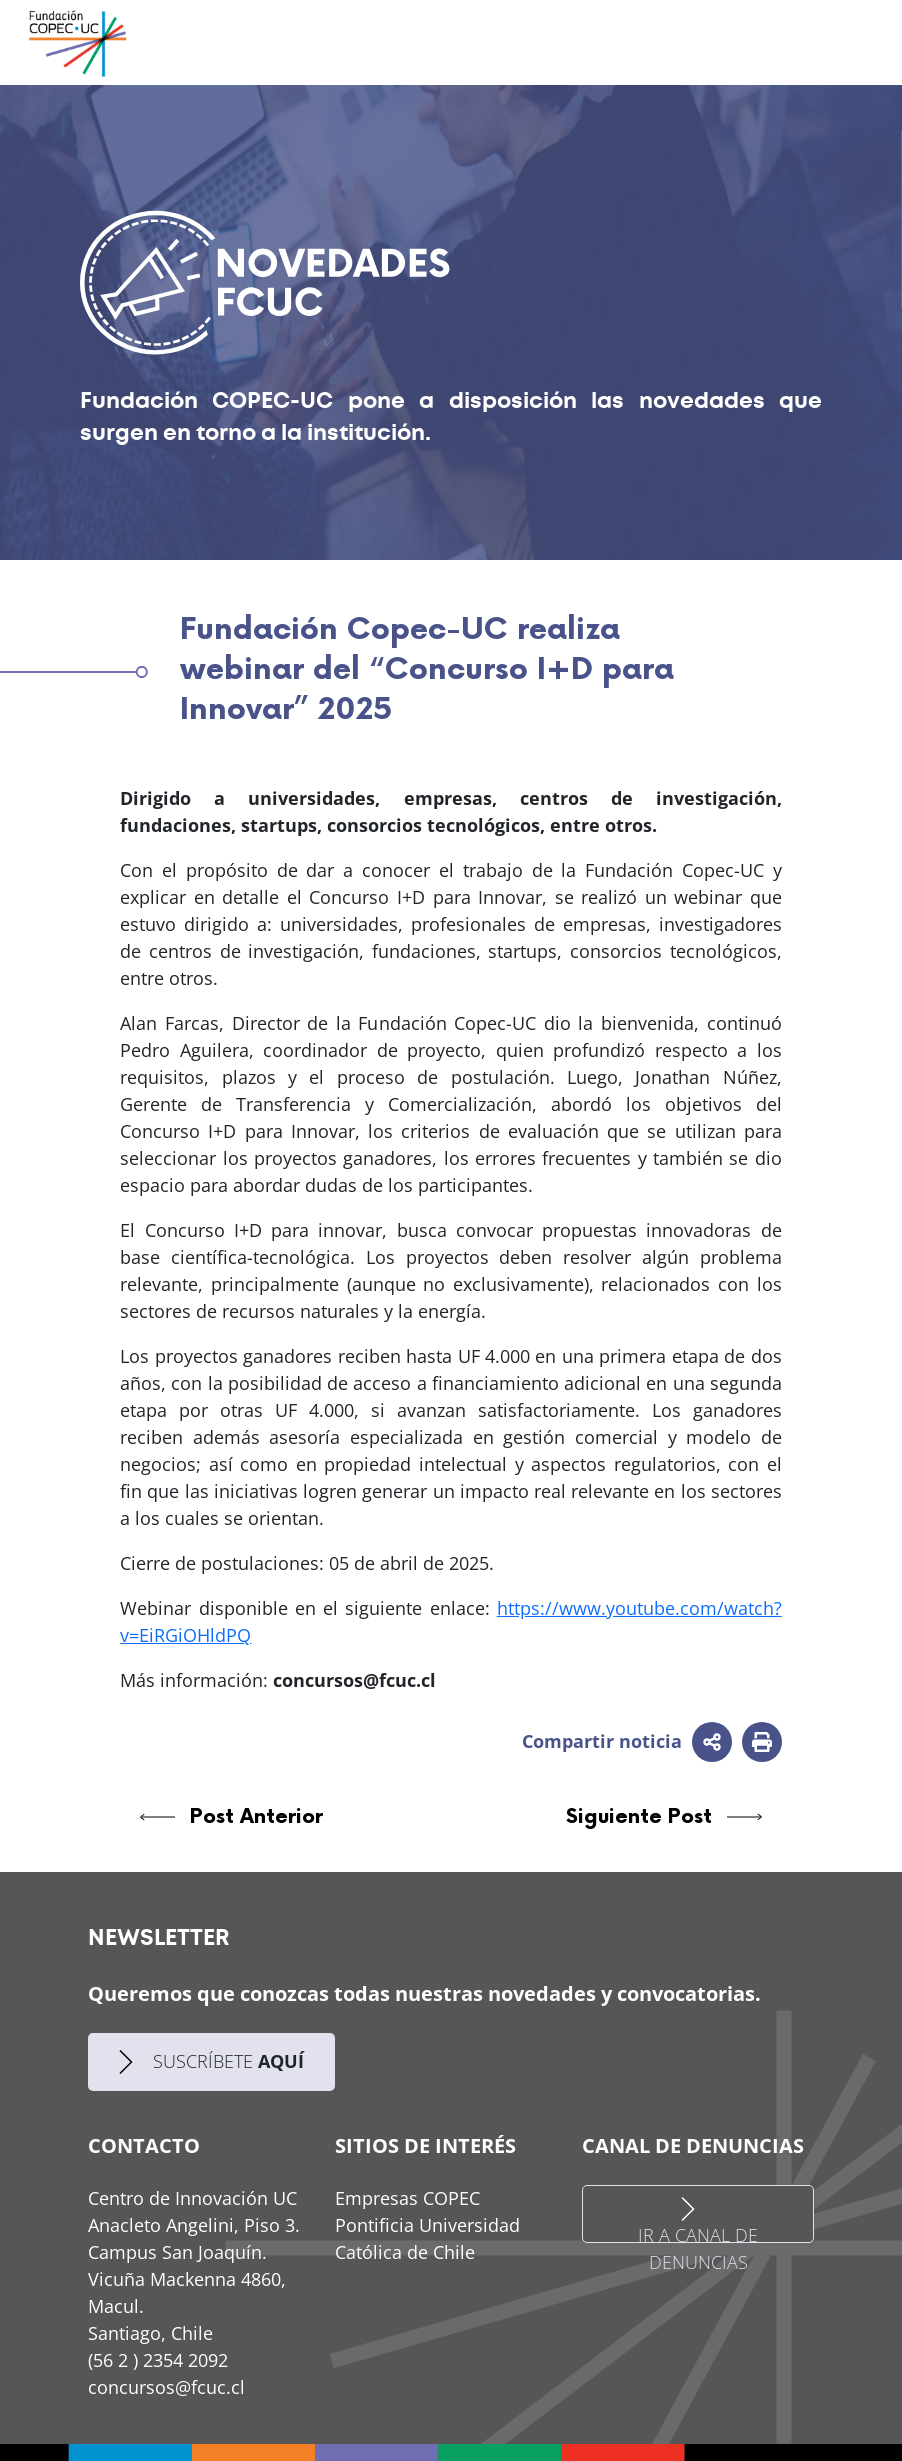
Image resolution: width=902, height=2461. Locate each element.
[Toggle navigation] (827, 42)
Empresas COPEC (407, 2198)
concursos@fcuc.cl (166, 2387)
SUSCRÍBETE (211, 2061)
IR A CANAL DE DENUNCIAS (698, 2219)
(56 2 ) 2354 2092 (158, 2360)
